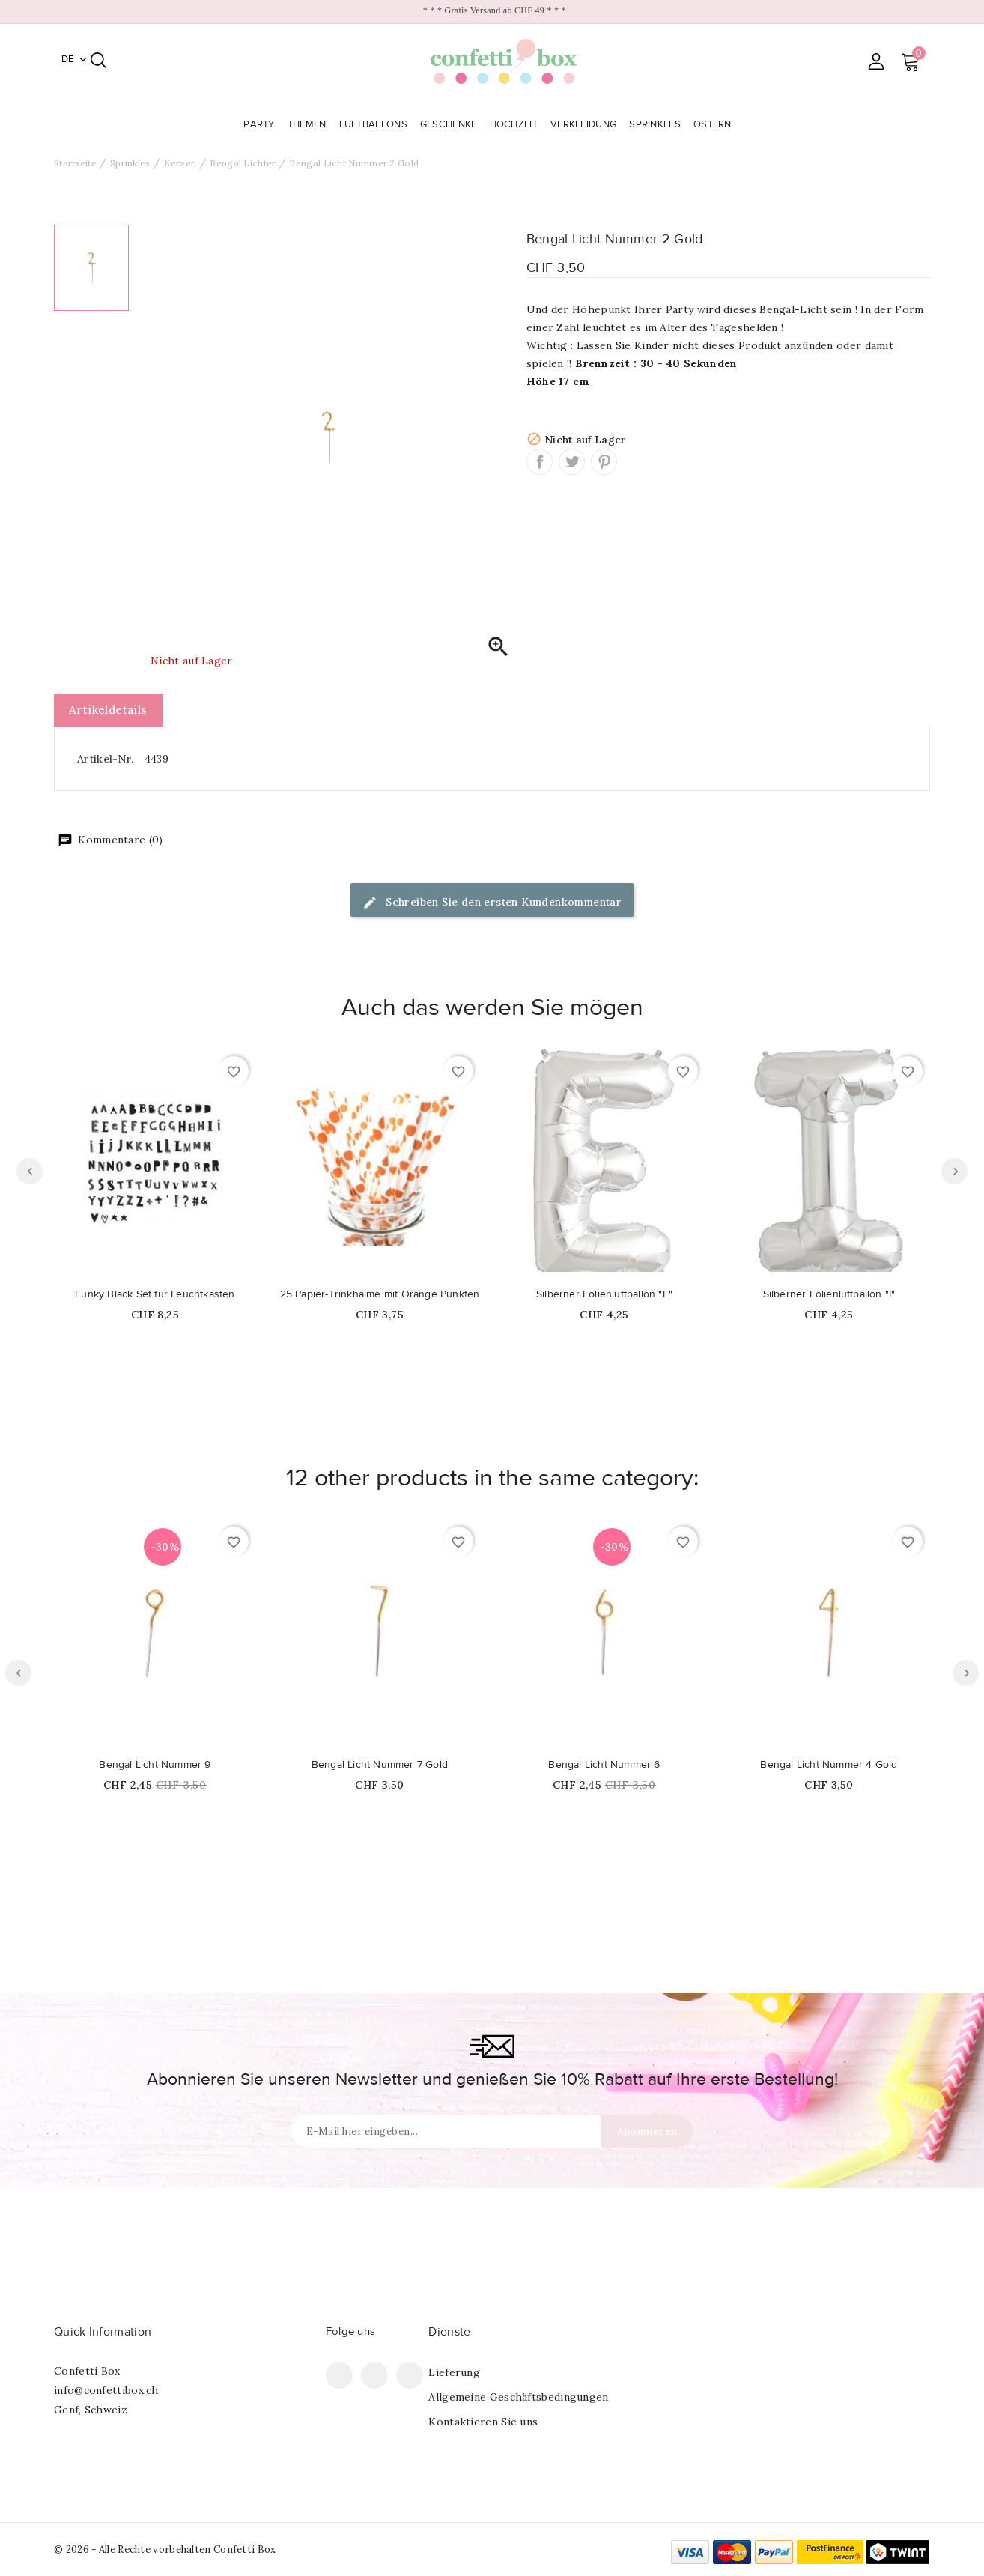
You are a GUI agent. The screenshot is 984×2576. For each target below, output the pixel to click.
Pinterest (604, 461)
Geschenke (450, 124)
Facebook (339, 2375)
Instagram (409, 2375)
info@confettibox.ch (106, 2390)
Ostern (714, 124)
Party (260, 124)
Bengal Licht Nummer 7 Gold (380, 1765)
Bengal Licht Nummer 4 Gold (828, 1765)
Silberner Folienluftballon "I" (829, 1294)
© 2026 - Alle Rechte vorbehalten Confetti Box (165, 2549)
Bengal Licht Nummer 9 (154, 1765)
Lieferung (454, 2372)
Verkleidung (585, 124)
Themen (308, 124)
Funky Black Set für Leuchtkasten (154, 1294)
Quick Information (102, 2331)
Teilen (539, 461)
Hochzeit (515, 124)
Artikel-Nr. (105, 759)
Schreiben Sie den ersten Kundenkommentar (492, 903)
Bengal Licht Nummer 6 (604, 1765)
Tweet (571, 461)
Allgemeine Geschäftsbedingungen (518, 2397)
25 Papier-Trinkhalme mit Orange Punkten (380, 1294)
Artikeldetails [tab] (108, 710)
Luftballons (375, 124)
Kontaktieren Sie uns (483, 2421)
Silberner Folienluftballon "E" (604, 1294)
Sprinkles (656, 124)
